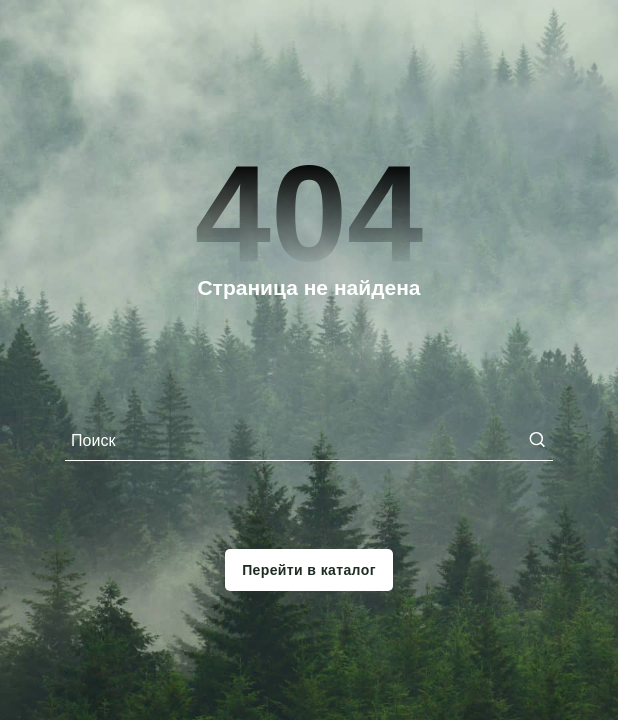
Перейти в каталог (309, 570)
